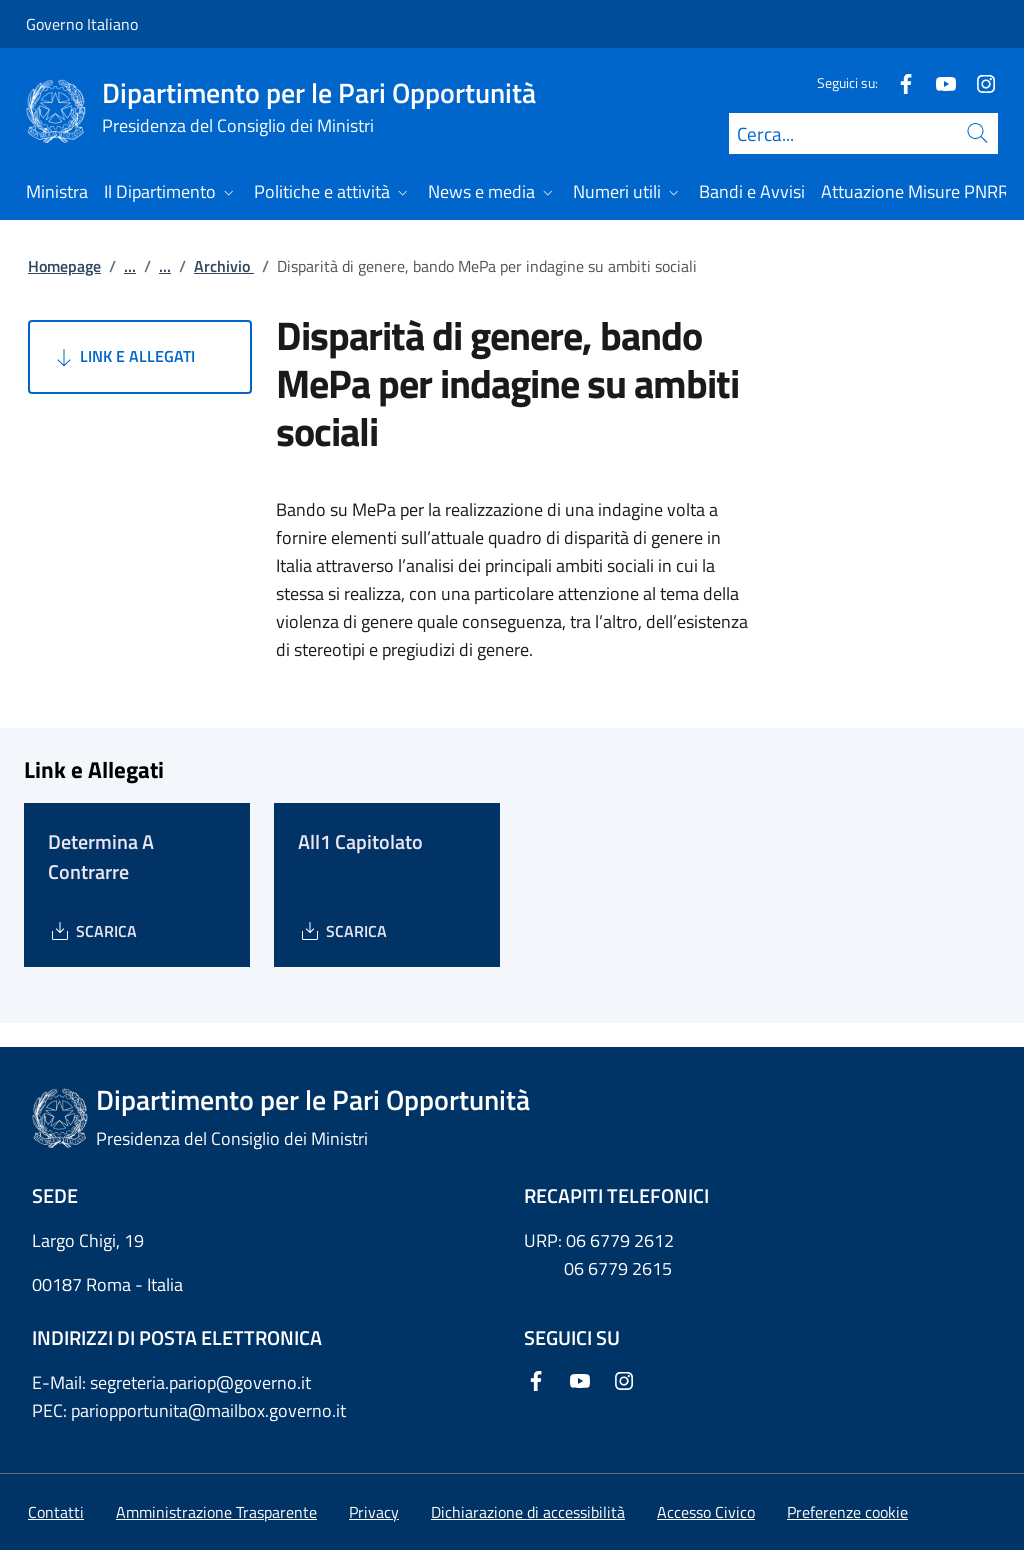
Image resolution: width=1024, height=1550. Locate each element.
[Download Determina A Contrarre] (92, 931)
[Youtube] (938, 82)
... (130, 266)
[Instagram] (978, 82)
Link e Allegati (123, 357)
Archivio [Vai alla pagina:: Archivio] (224, 266)
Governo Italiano (82, 24)
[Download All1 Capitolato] (342, 931)
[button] (847, 1512)
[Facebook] (898, 82)
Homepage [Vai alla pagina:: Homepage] (64, 266)
